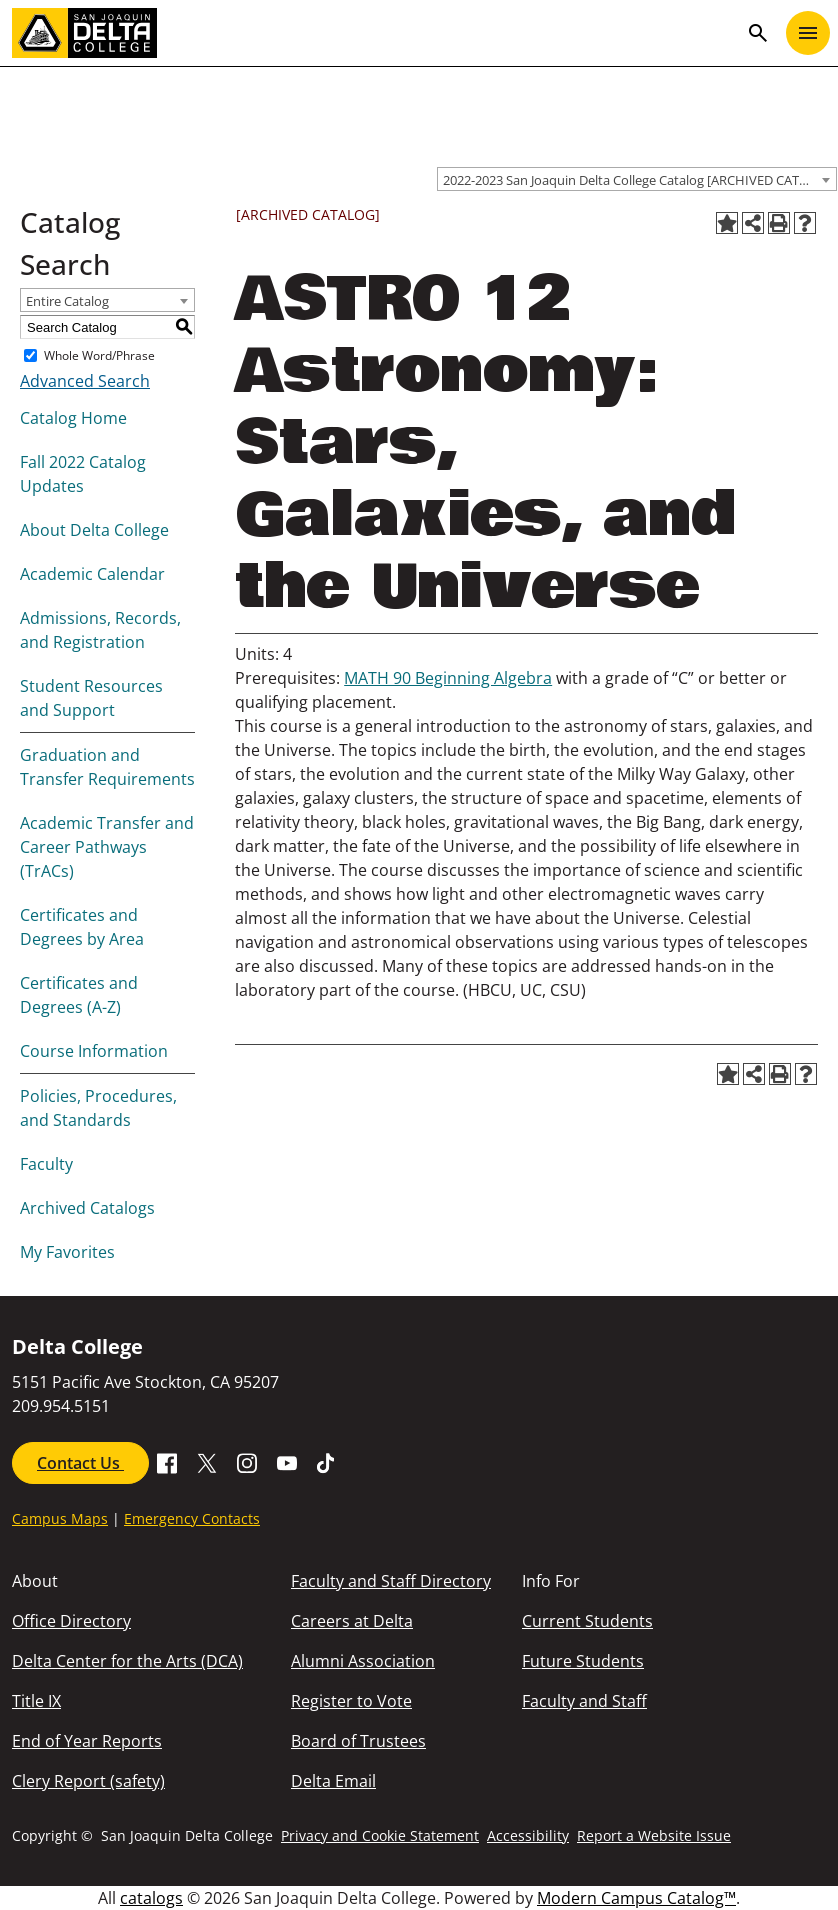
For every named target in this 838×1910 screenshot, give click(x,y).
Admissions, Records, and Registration (100, 630)
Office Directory (71, 1621)
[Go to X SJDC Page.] (207, 1461)
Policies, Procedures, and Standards (98, 1108)
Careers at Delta (352, 1621)
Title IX (36, 1701)
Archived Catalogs (87, 1208)
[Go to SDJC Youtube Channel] (287, 1461)
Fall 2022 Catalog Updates (83, 474)
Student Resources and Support (91, 698)
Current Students (587, 1621)
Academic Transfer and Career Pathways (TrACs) (107, 847)
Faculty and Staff (584, 1701)
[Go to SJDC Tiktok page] (327, 1461)
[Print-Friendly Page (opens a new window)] (779, 223)
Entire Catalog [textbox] (67, 301)
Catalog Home (73, 418)
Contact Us (80, 1463)
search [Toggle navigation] (758, 33)
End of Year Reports (87, 1741)
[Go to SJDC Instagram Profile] (247, 1461)
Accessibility (528, 1835)
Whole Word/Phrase (99, 355)
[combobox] (637, 179)
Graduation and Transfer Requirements (107, 767)
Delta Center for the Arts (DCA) (127, 1661)
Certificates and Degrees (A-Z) (79, 995)
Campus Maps (60, 1518)
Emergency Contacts (192, 1518)
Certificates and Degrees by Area (82, 927)
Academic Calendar (92, 574)
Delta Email (333, 1781)
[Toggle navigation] (808, 33)
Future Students (583, 1661)
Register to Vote (351, 1701)
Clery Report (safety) (88, 1781)
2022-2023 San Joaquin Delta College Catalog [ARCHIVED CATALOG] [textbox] (639, 180)
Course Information (94, 1051)
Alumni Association (363, 1661)
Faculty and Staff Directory (391, 1581)
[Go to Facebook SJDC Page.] (167, 1461)
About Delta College (94, 530)
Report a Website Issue (654, 1835)
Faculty (46, 1164)
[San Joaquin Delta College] (375, 33)
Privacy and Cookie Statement (380, 1835)
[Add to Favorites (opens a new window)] (727, 223)
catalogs (151, 1898)
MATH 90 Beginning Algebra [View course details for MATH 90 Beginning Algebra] (448, 678)
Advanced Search (85, 381)
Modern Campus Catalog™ (636, 1898)
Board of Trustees (358, 1741)
